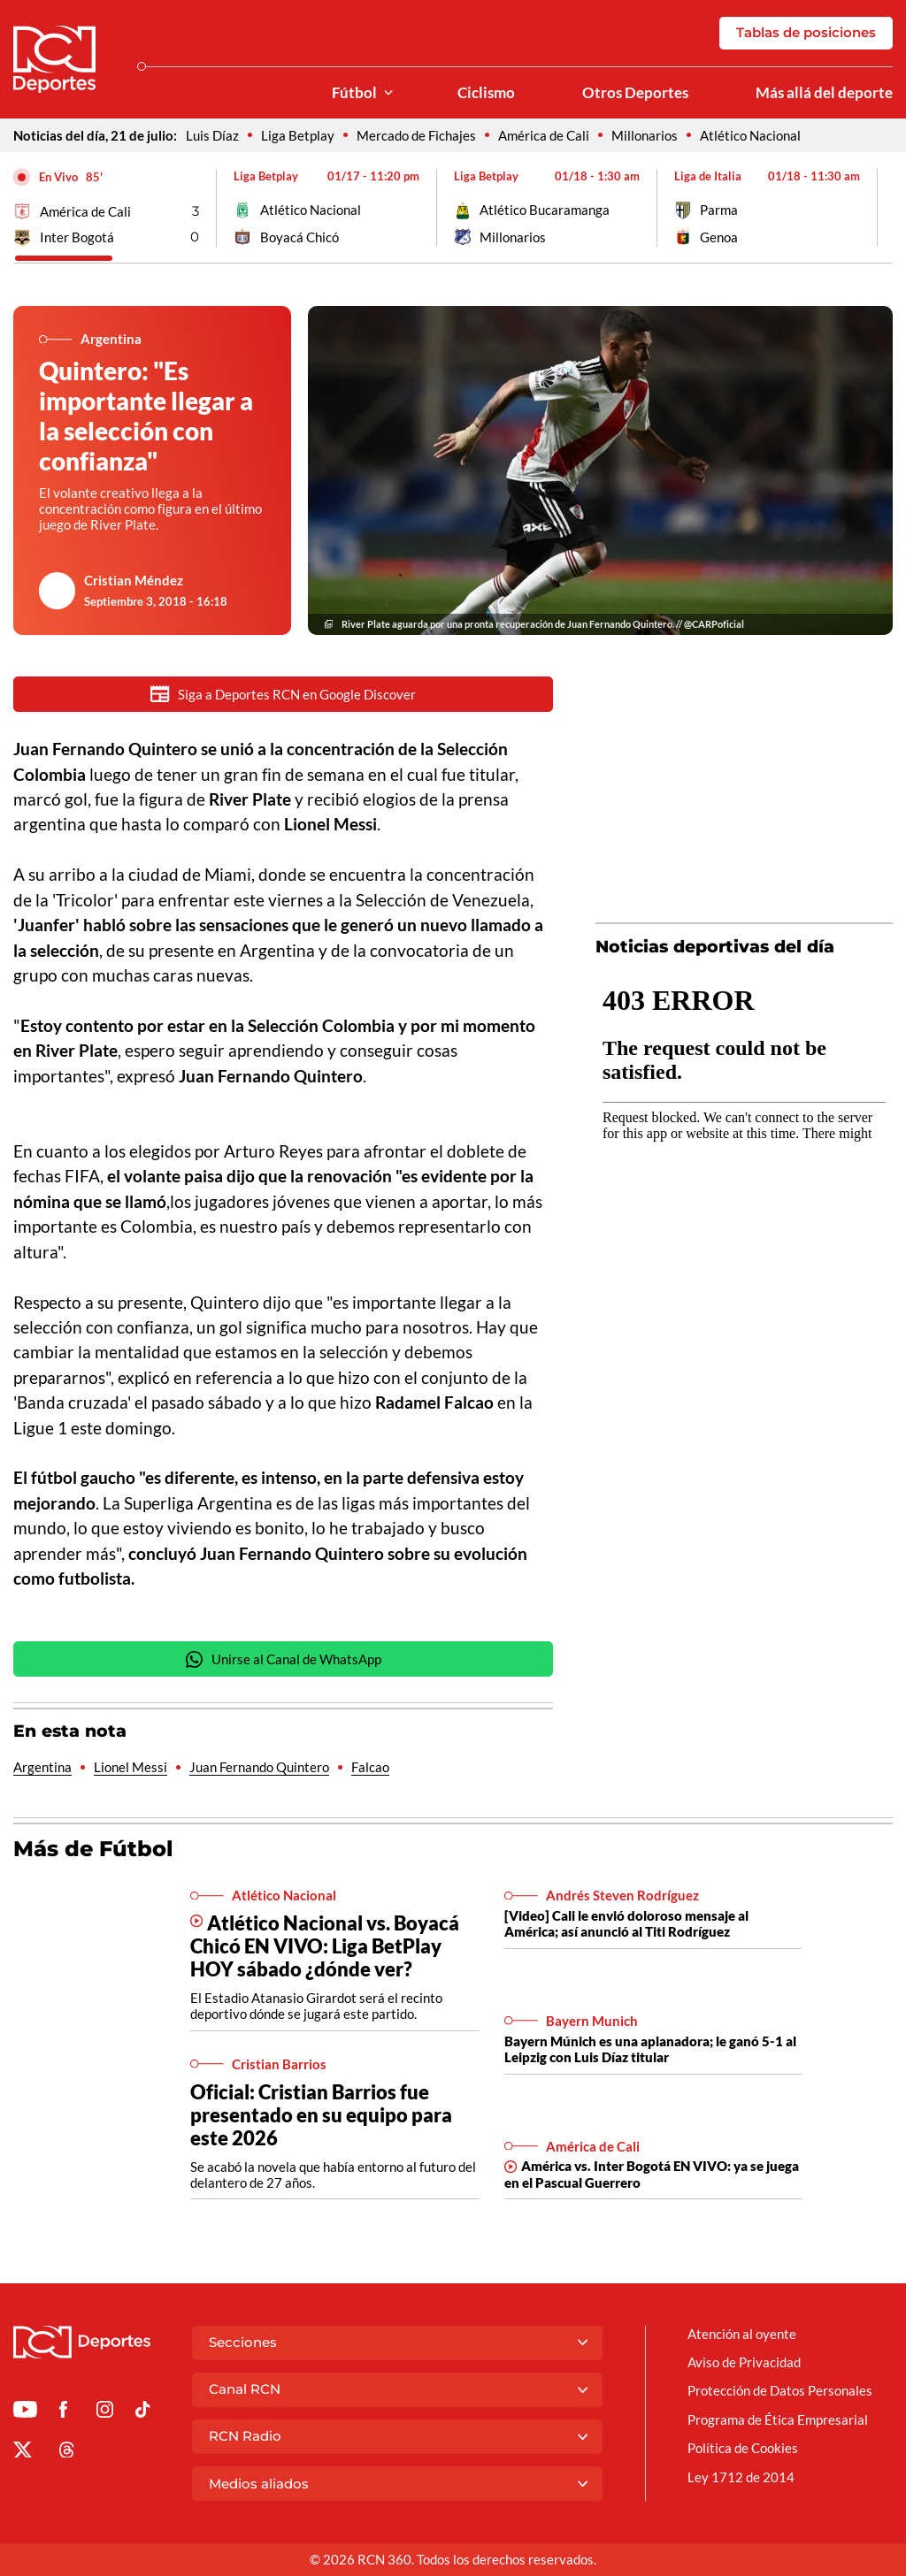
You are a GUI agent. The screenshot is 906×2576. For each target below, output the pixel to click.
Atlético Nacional (750, 135)
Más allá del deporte (824, 93)
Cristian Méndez (133, 580)
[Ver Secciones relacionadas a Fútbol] (388, 93)
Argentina (42, 1769)
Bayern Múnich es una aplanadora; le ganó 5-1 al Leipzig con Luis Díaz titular (650, 2051)
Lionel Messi (130, 1769)
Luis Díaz (212, 135)
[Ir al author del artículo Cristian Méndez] (57, 590)
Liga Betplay (297, 135)
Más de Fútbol (93, 1850)
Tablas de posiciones (806, 32)
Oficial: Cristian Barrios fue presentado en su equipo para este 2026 (321, 2117)
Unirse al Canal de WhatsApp (283, 1661)
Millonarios (644, 135)
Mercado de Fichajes (416, 135)
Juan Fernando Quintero (259, 1769)
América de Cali (543, 135)
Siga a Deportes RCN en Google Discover (283, 693)
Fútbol (354, 93)
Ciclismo (486, 93)
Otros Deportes (635, 93)
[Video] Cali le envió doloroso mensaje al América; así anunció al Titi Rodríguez (626, 1925)
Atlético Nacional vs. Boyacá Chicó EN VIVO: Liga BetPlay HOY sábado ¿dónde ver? (324, 1948)
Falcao (370, 1769)
